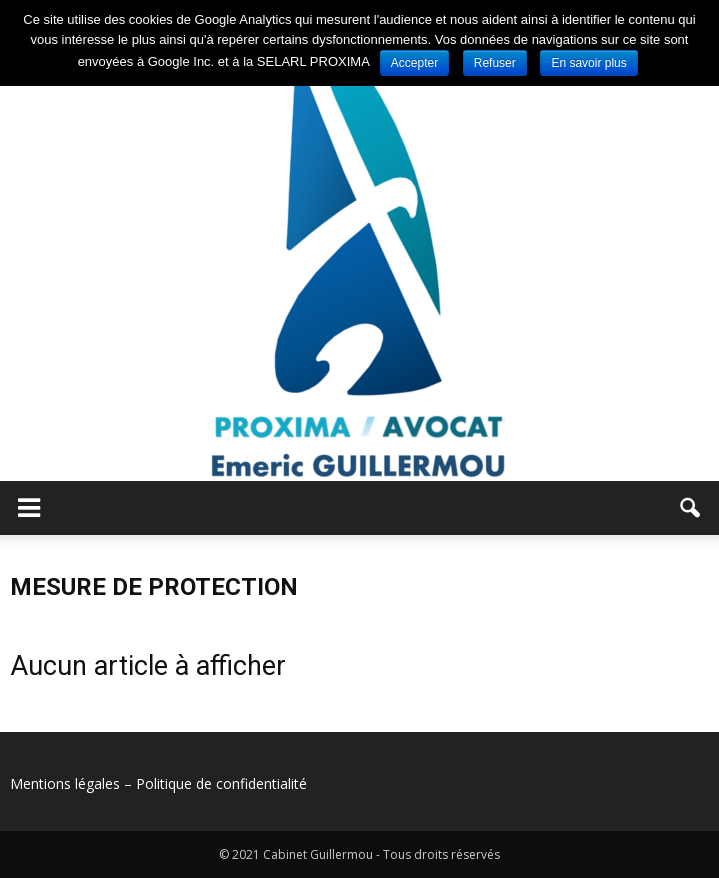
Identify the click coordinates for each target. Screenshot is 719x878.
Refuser (495, 63)
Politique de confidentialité (221, 783)
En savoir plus (588, 63)
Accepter (414, 63)
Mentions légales (65, 783)
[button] (691, 508)
